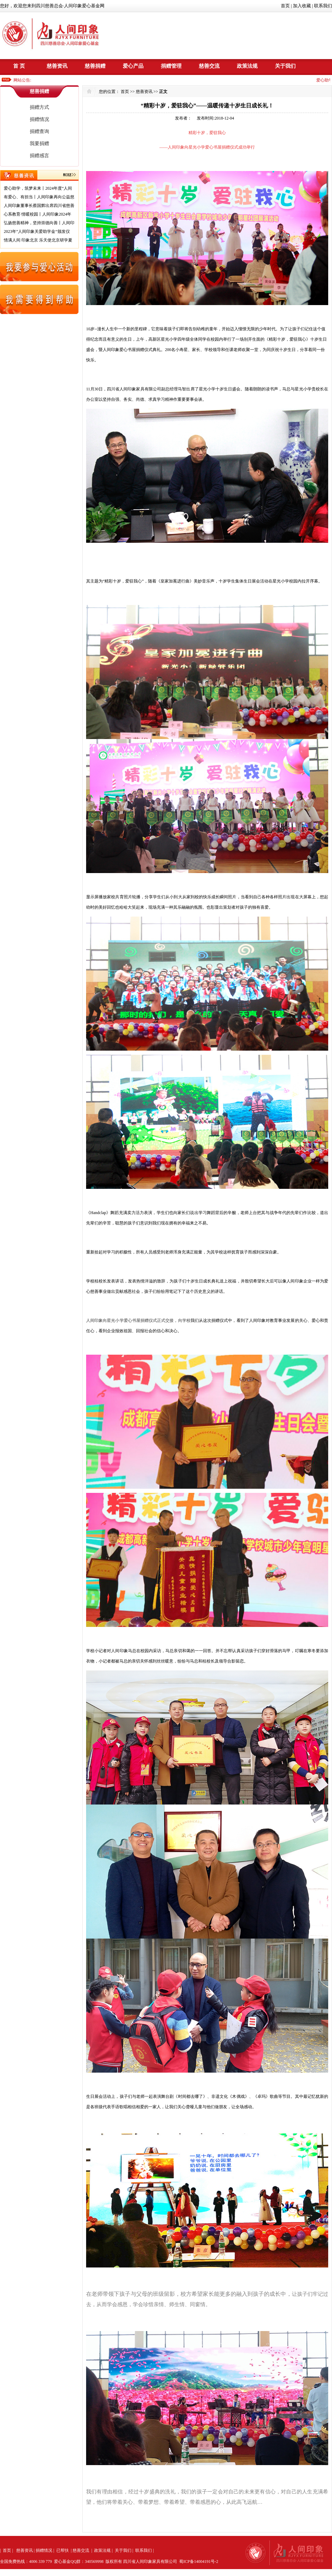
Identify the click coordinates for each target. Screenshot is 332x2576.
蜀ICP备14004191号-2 (198, 2561)
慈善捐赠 (95, 66)
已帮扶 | (64, 2550)
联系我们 (323, 5)
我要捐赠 (39, 143)
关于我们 (285, 66)
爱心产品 (133, 66)
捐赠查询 (39, 131)
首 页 (19, 66)
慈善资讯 (57, 66)
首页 (285, 5)
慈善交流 (209, 66)
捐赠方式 (39, 107)
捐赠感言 (39, 155)
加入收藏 (302, 5)
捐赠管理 (171, 66)
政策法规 (247, 66)
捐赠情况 (39, 119)
